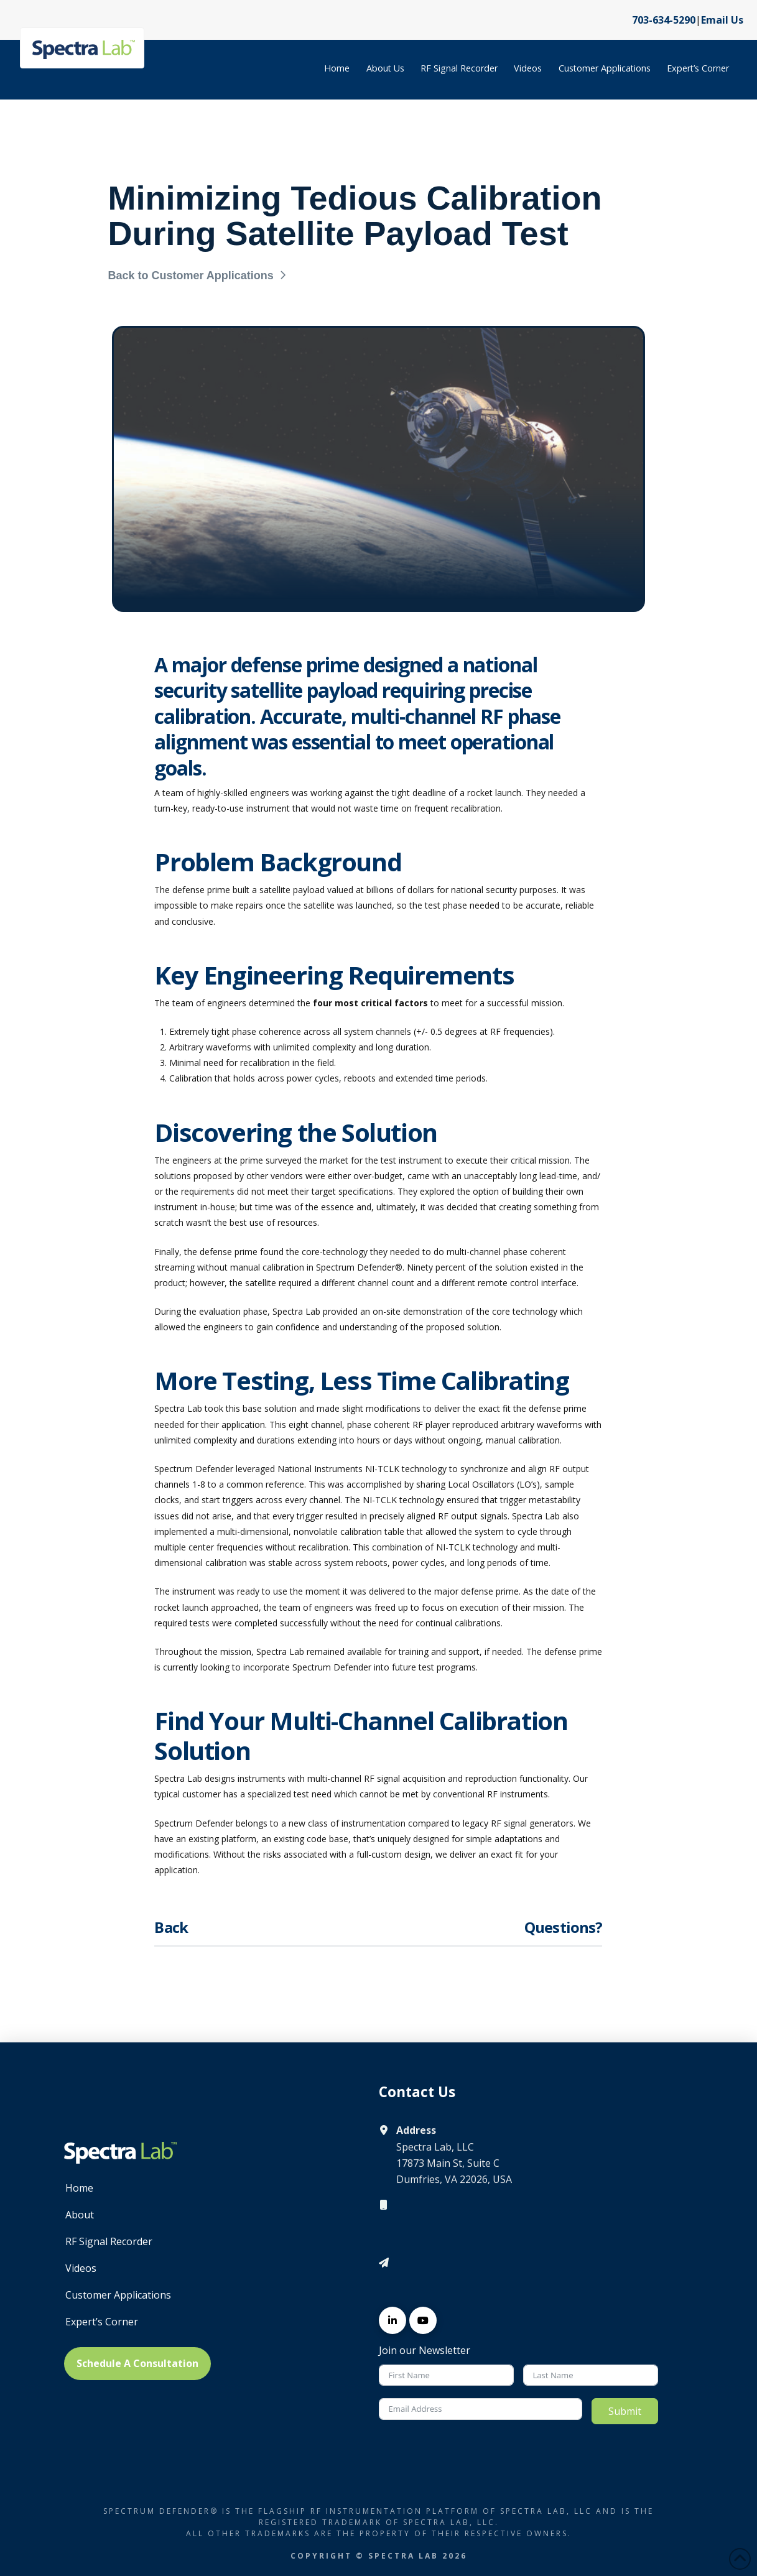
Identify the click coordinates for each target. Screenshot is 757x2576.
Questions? (563, 1927)
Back (171, 1927)
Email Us (722, 20)
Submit (624, 2411)
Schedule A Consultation (137, 2363)
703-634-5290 (663, 20)
